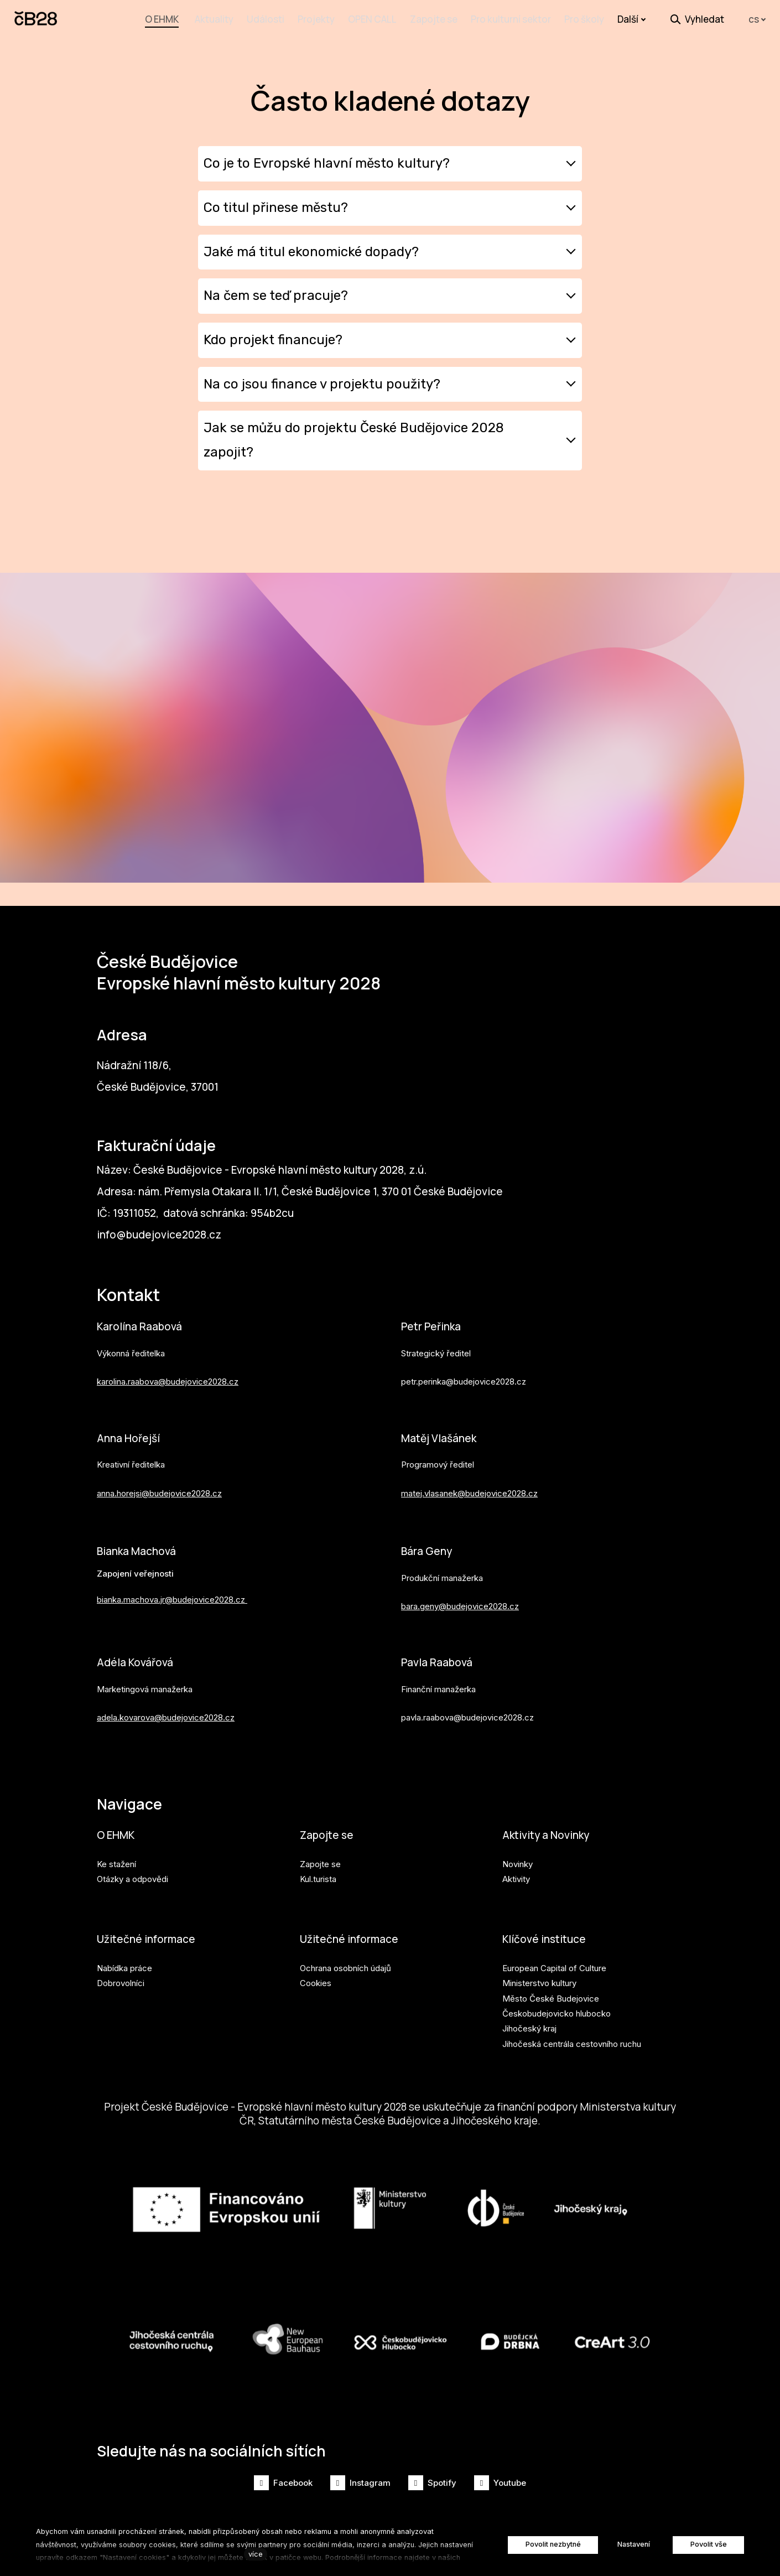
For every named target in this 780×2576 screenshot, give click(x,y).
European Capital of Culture (554, 1966)
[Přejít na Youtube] (500, 2483)
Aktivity (516, 1875)
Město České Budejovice (550, 1996)
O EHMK (116, 1831)
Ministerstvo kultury (539, 1981)
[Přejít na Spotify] (432, 2483)
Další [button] (631, 19)
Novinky (517, 1860)
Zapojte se (327, 1831)
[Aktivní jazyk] (757, 19)
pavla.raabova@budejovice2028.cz (467, 1712)
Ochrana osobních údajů (345, 1966)
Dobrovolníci (120, 1981)
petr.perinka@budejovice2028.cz (463, 1375)
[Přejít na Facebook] (283, 2483)
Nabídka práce (124, 1966)
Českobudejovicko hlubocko (556, 2011)
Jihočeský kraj (529, 2026)
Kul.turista (318, 1875)
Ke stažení (116, 1860)
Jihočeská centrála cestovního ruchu (571, 2041)
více (255, 2554)
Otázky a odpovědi (132, 1875)
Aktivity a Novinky (548, 1831)
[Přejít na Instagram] (360, 2483)
